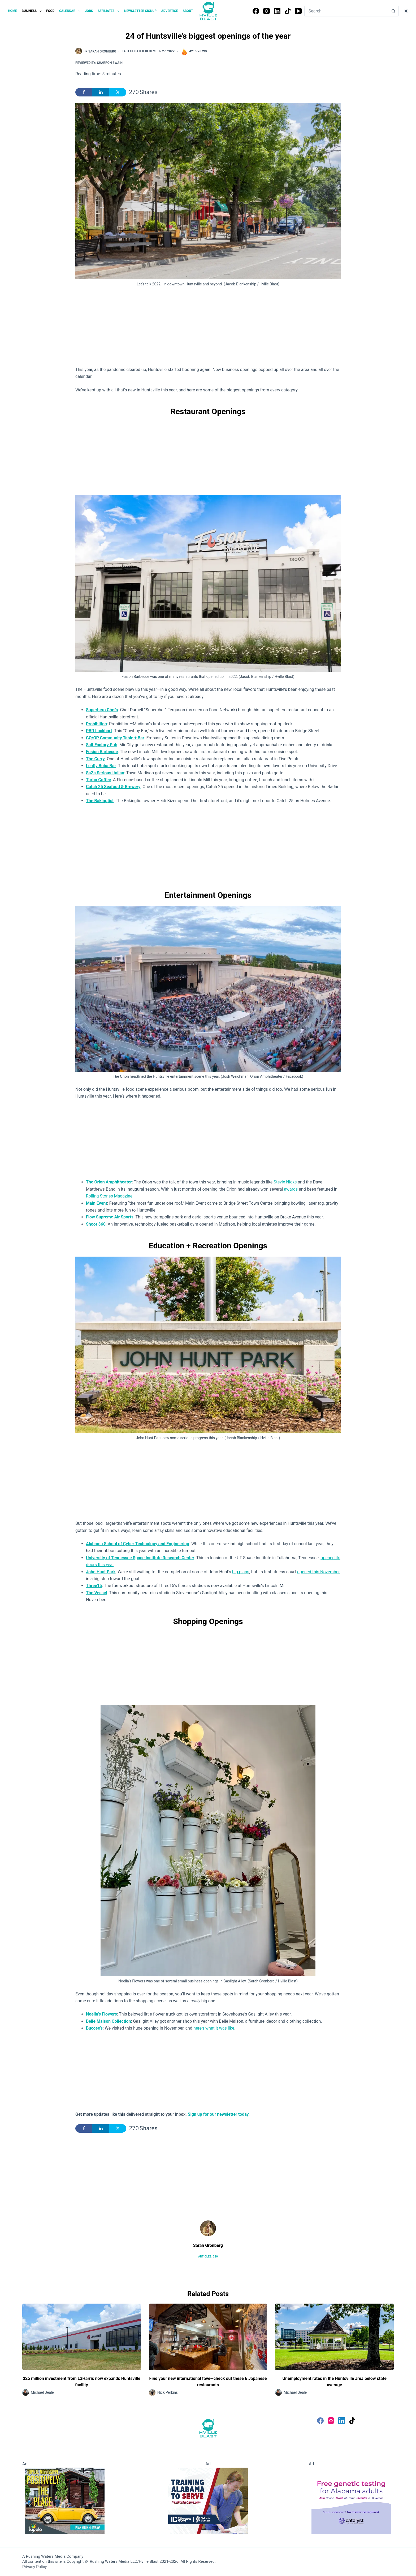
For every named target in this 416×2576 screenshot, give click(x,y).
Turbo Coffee (98, 779)
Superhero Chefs (102, 709)
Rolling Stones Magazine (109, 1196)
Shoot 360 (96, 1224)
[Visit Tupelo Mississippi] (65, 2500)
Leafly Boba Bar (101, 765)
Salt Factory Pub (101, 744)
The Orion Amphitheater (109, 1182)
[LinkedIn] (277, 11)
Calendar (70, 11)
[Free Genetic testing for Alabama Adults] (351, 2500)
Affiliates (109, 11)
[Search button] (393, 11)
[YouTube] (298, 11)
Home (12, 11)
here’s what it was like (213, 2028)
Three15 (94, 1585)
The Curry (95, 758)
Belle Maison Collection (108, 2021)
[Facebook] (256, 11)
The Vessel (96, 1592)
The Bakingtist (100, 800)
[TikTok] (287, 11)
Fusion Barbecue (102, 751)
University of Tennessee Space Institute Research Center (140, 1557)
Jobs (89, 11)
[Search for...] (346, 11)
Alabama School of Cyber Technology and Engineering (137, 1543)
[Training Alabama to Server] (208, 2500)
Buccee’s (94, 2028)
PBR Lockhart (99, 730)
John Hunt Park (101, 1571)
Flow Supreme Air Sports (109, 1216)
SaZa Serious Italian (105, 772)
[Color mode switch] (406, 11)
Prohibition (96, 723)
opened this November (318, 1571)
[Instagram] (266, 11)
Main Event (96, 1203)
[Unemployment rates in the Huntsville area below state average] (334, 2337)
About (188, 11)
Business (32, 11)
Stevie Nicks (285, 1182)
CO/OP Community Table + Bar (115, 737)
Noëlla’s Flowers (101, 2014)
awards (291, 1189)
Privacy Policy (34, 2566)
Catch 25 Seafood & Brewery (113, 786)
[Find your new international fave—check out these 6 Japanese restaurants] (208, 2337)
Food (50, 11)
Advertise (169, 11)
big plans (240, 1571)
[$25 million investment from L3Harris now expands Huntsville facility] (81, 2337)
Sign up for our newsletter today (218, 2114)
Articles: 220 (208, 2256)
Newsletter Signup (140, 11)
